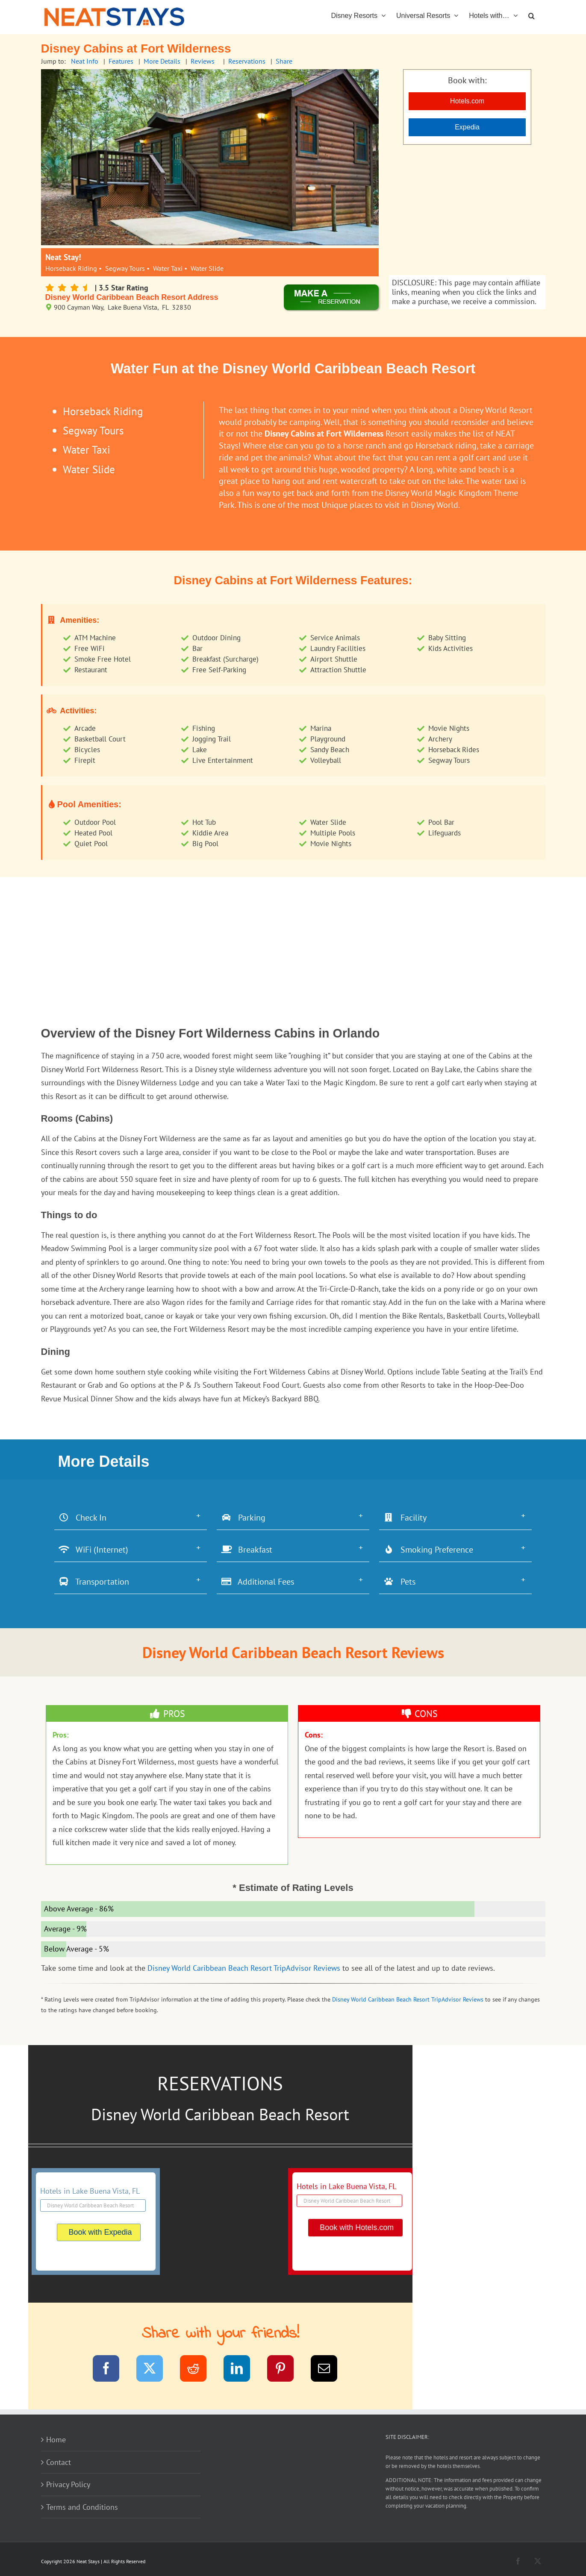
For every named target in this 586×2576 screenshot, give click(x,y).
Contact (58, 2462)
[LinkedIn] (242, 2370)
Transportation (94, 1581)
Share (284, 61)
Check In (82, 1517)
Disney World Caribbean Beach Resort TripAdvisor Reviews (243, 1968)
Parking (243, 1517)
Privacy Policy (68, 2484)
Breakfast (246, 1549)
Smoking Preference (428, 1549)
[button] (531, 15)
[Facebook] (111, 2370)
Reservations (246, 61)
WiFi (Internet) (93, 1549)
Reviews (203, 61)
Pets (399, 1581)
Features (121, 61)
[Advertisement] (467, 211)
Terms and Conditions (82, 2507)
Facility (405, 1517)
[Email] (329, 2370)
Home (56, 2439)
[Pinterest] (285, 2370)
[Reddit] (198, 2370)
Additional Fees (257, 1581)
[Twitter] (155, 2370)
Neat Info (84, 61)
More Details (162, 61)
